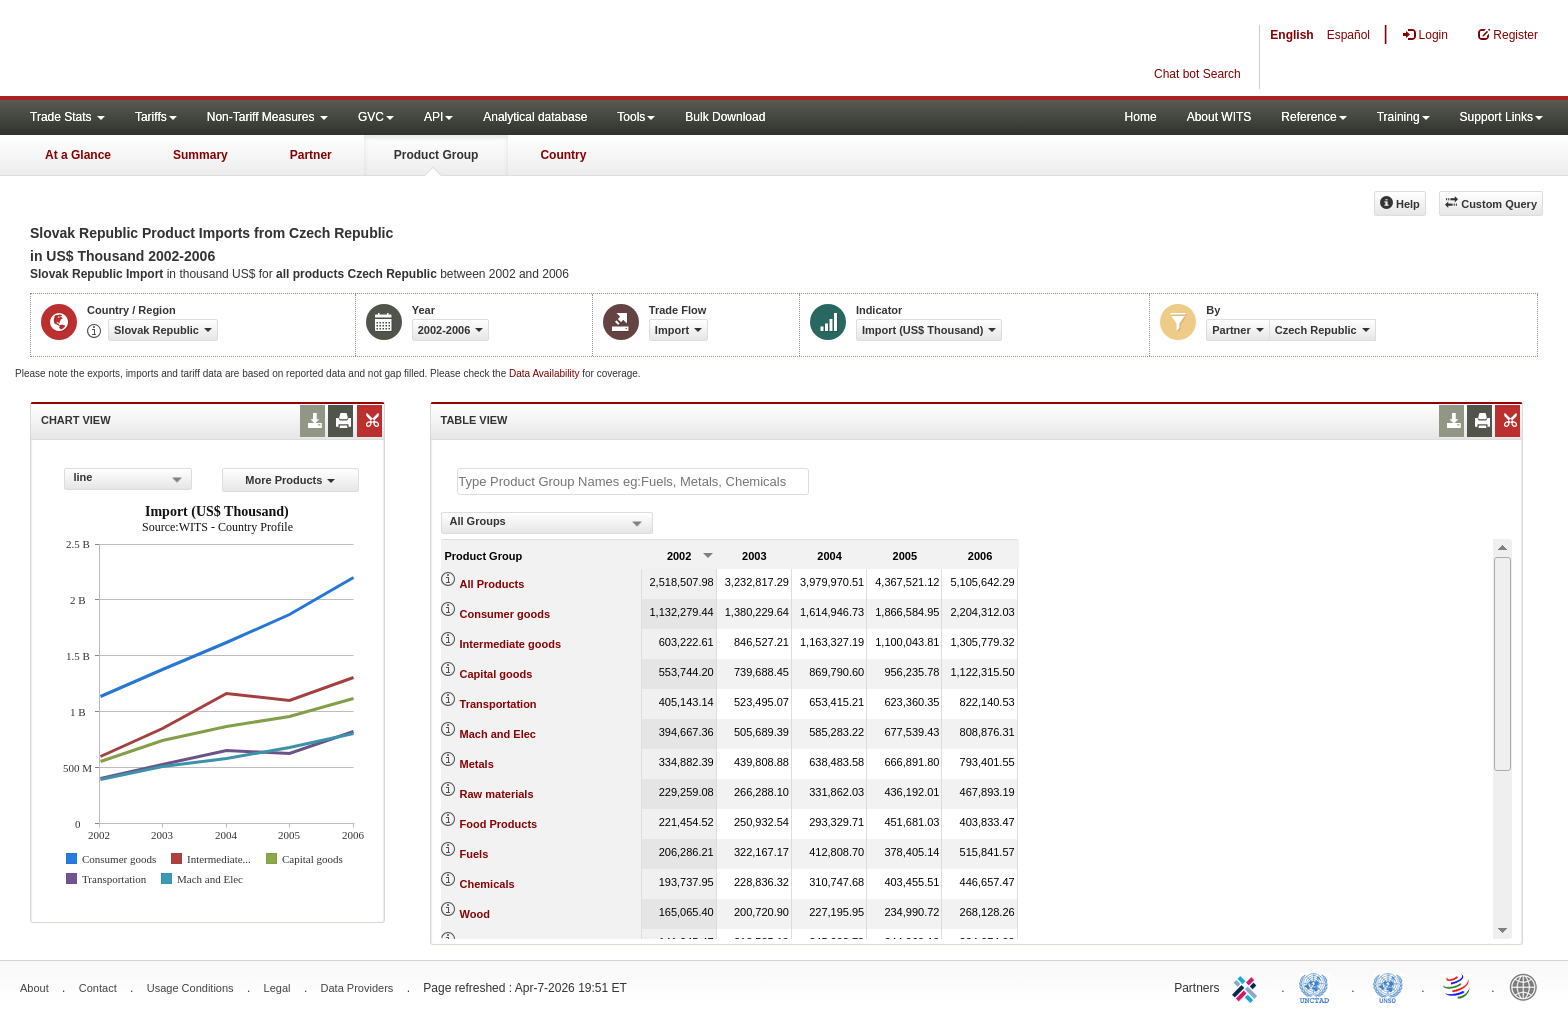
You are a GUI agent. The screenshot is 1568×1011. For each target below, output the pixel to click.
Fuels (474, 854)
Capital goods (496, 674)
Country (563, 155)
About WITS (1219, 117)
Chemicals (487, 884)
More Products (290, 480)
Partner (311, 155)
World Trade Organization (1458, 986)
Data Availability (545, 373)
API (438, 117)
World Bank (1528, 986)
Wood (475, 914)
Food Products (499, 824)
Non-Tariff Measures (267, 117)
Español (1348, 35)
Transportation (498, 704)
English (1291, 35)
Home (1141, 117)
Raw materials (497, 794)
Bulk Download (725, 117)
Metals (477, 764)
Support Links (1501, 117)
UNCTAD (1318, 986)
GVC (376, 117)
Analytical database (535, 117)
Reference (1313, 117)
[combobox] (128, 479)
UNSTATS (1388, 986)
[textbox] (633, 481)
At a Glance (78, 155)
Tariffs (156, 117)
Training (1403, 117)
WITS (200, 50)
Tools (636, 117)
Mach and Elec (498, 734)
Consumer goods (505, 614)
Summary (200, 155)
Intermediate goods (510, 644)
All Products (492, 584)
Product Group (436, 155)
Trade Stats (67, 117)
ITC (1248, 986)
